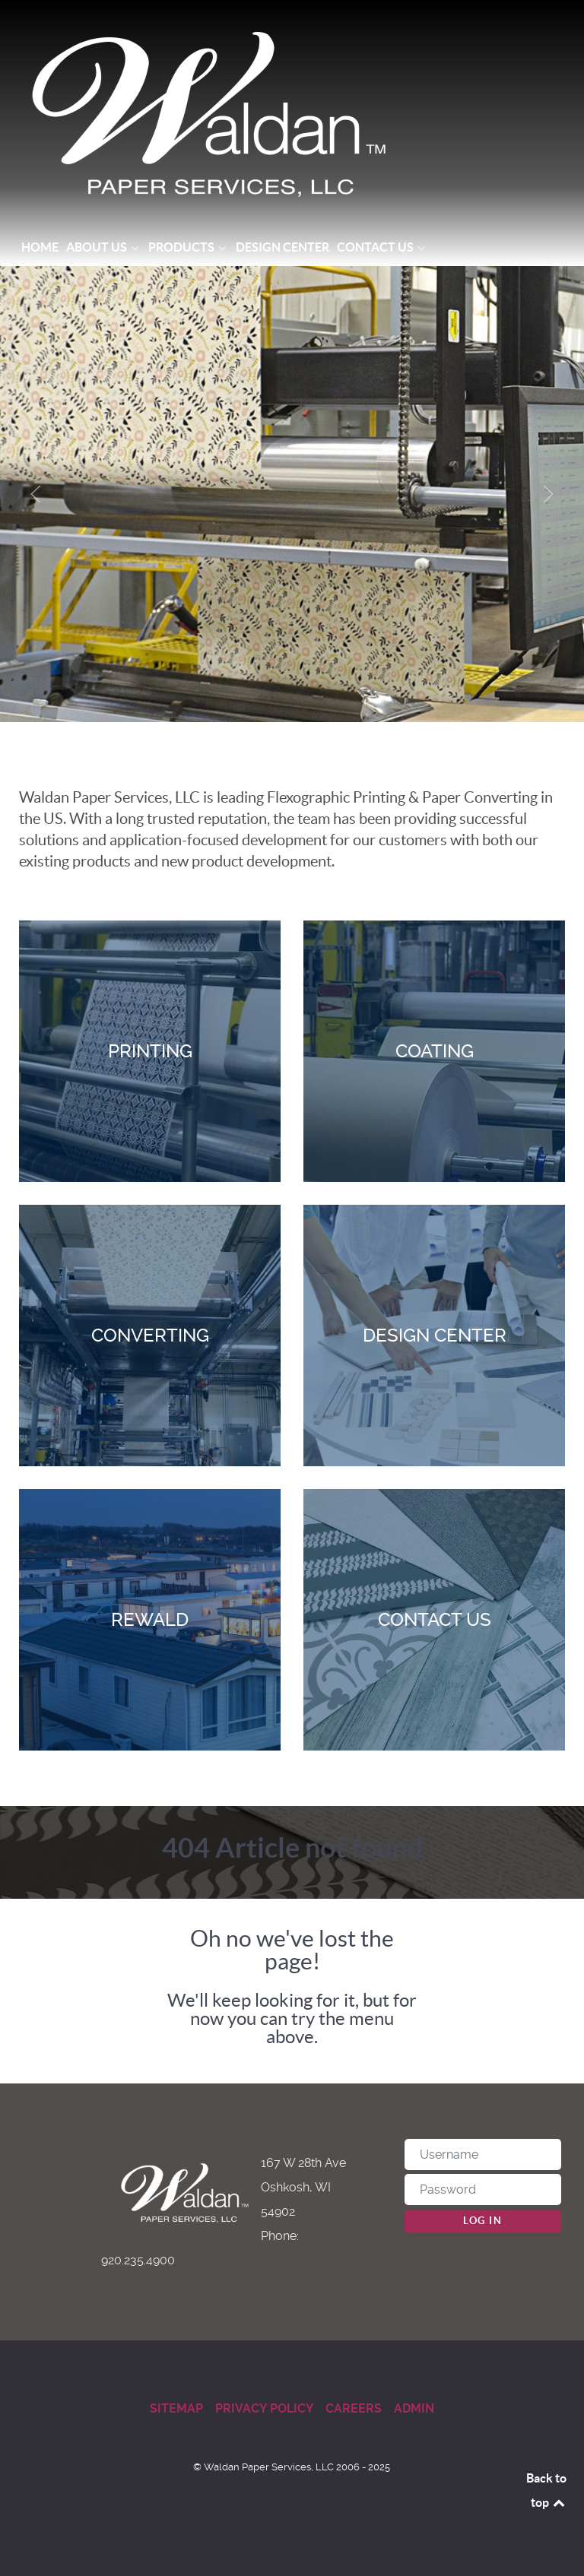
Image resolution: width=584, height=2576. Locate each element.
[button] (36, 494)
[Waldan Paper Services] (292, 114)
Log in (483, 2220)
